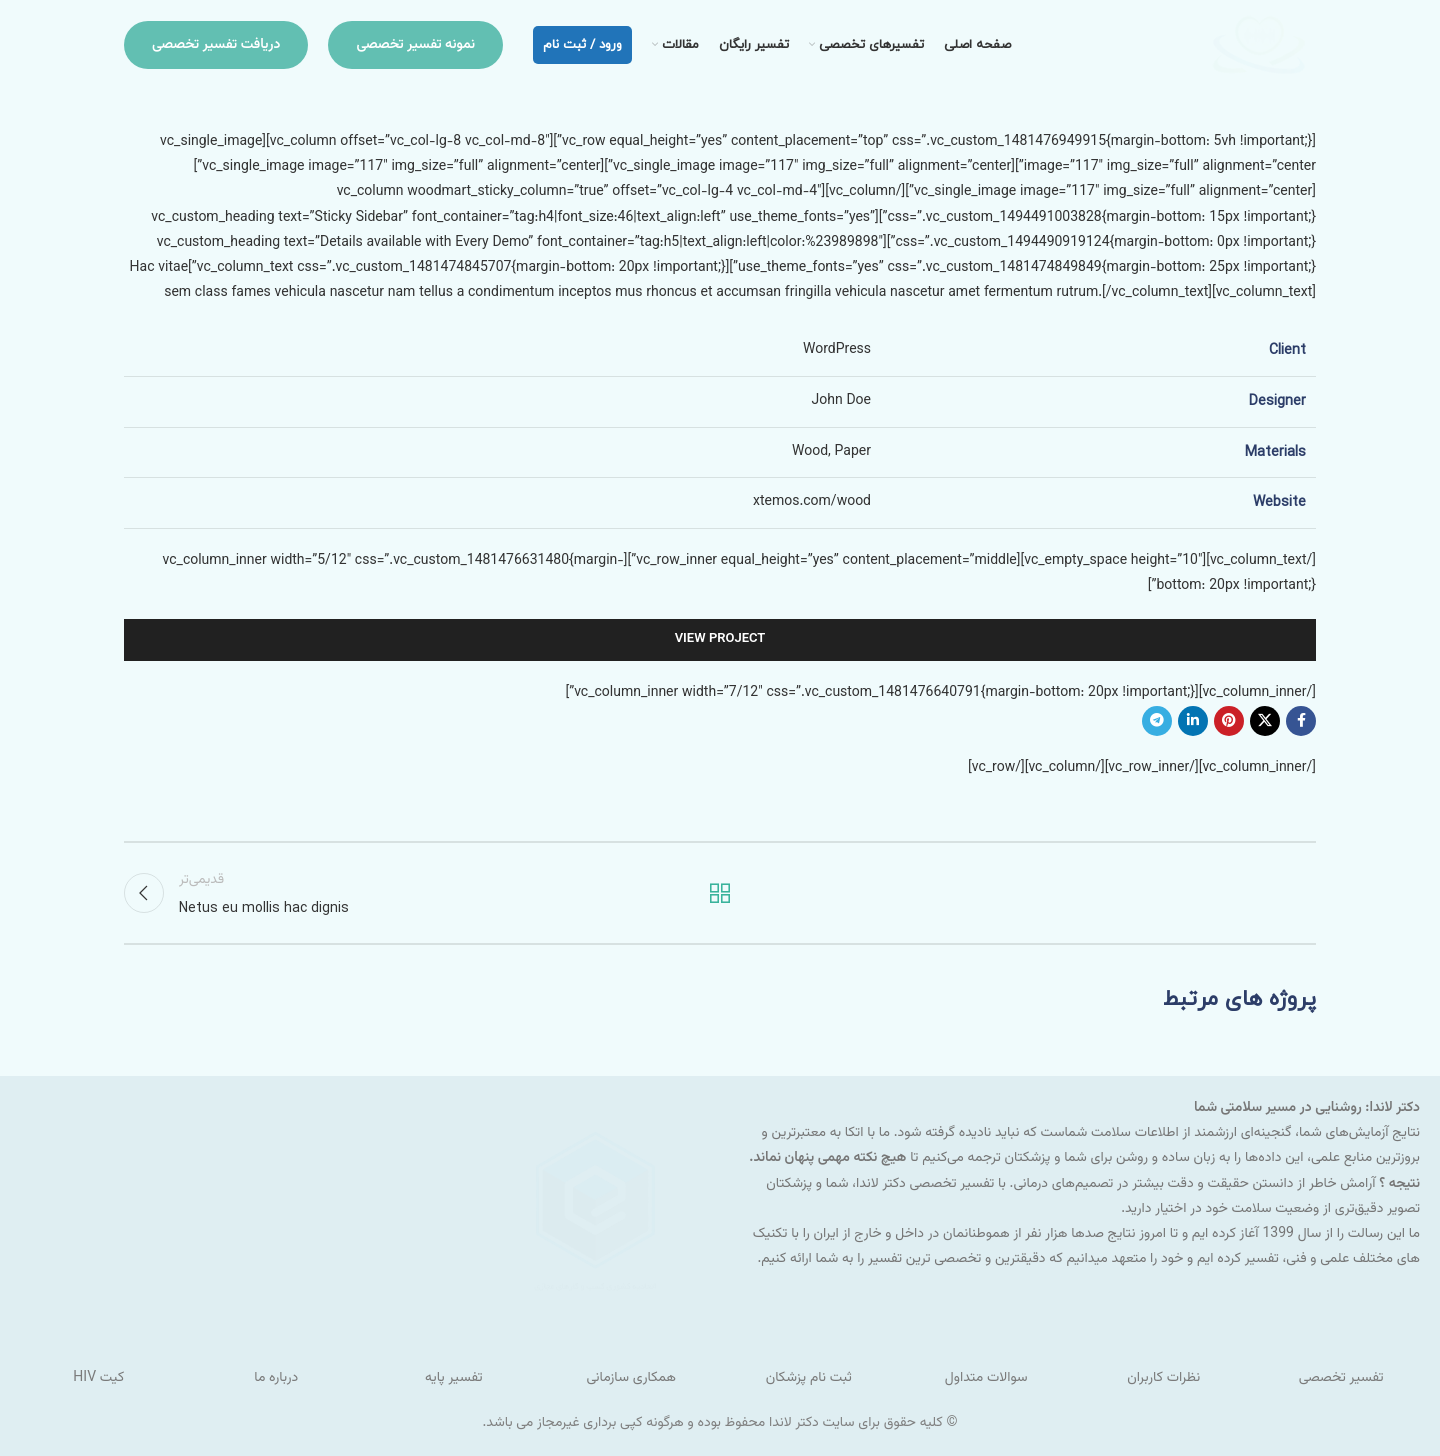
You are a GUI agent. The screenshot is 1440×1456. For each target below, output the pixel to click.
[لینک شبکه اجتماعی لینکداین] (1193, 721)
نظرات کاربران (1163, 1378)
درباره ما (276, 1378)
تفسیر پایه (453, 1378)
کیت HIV (98, 1378)
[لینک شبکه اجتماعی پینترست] (1229, 721)
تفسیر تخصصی (1341, 1378)
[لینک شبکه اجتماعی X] (1265, 721)
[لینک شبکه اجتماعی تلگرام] (1157, 721)
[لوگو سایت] (1258, 46)
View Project (720, 639)
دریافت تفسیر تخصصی (216, 45)
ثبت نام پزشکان (809, 1378)
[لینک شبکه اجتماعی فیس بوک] (1301, 721)
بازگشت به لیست (720, 893)
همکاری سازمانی (631, 1378)
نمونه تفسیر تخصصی (415, 45)
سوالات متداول (986, 1378)
